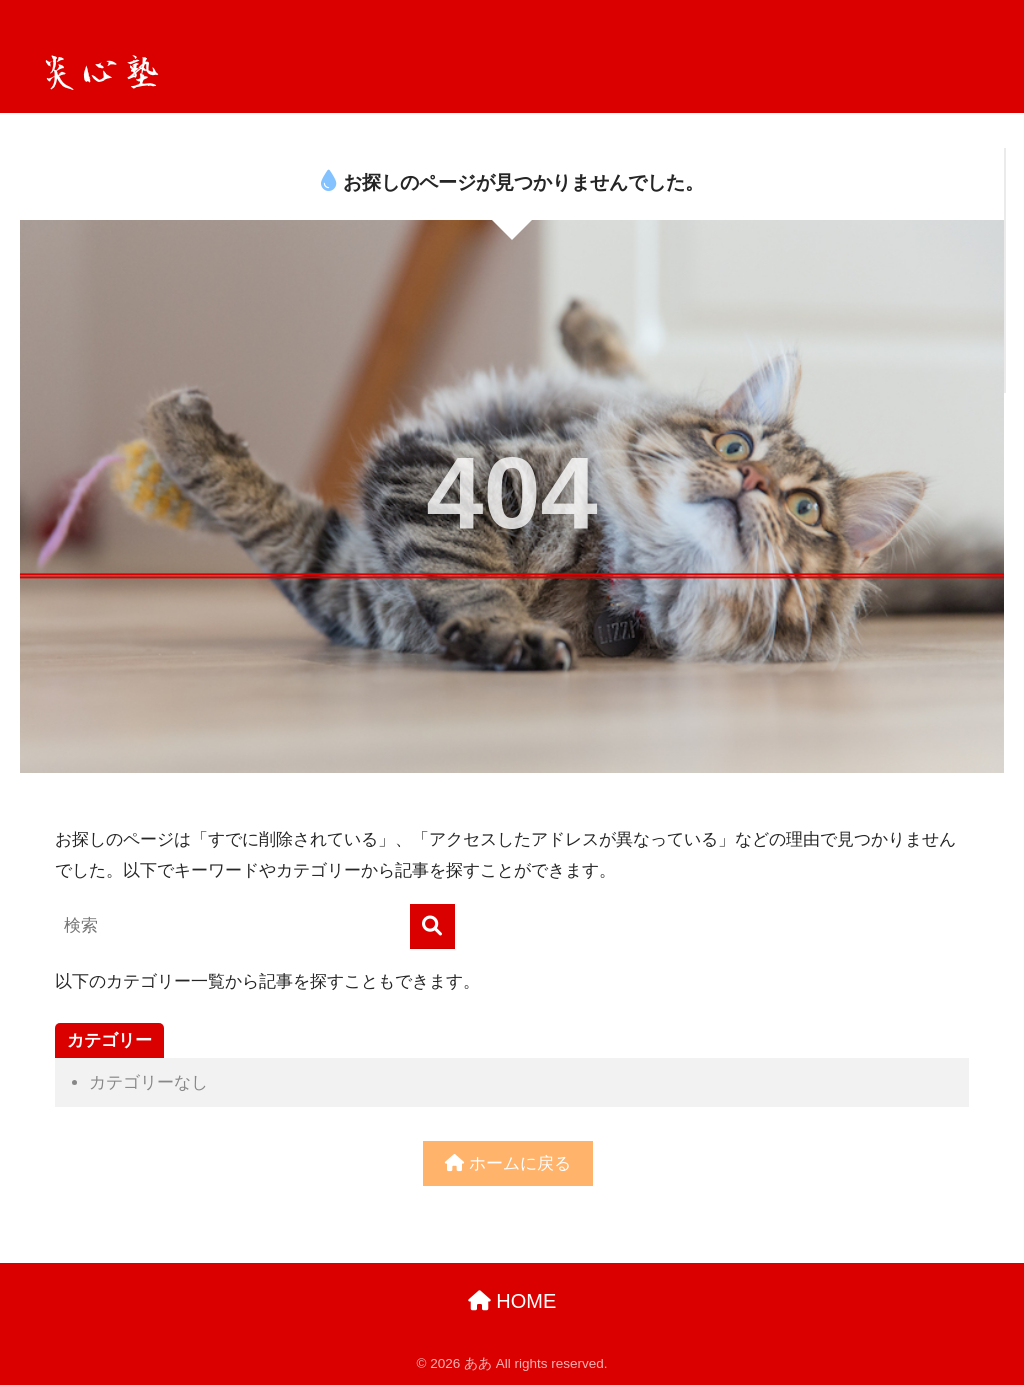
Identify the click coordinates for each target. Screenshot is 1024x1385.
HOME (512, 1301)
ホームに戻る (508, 1163)
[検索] (432, 926)
